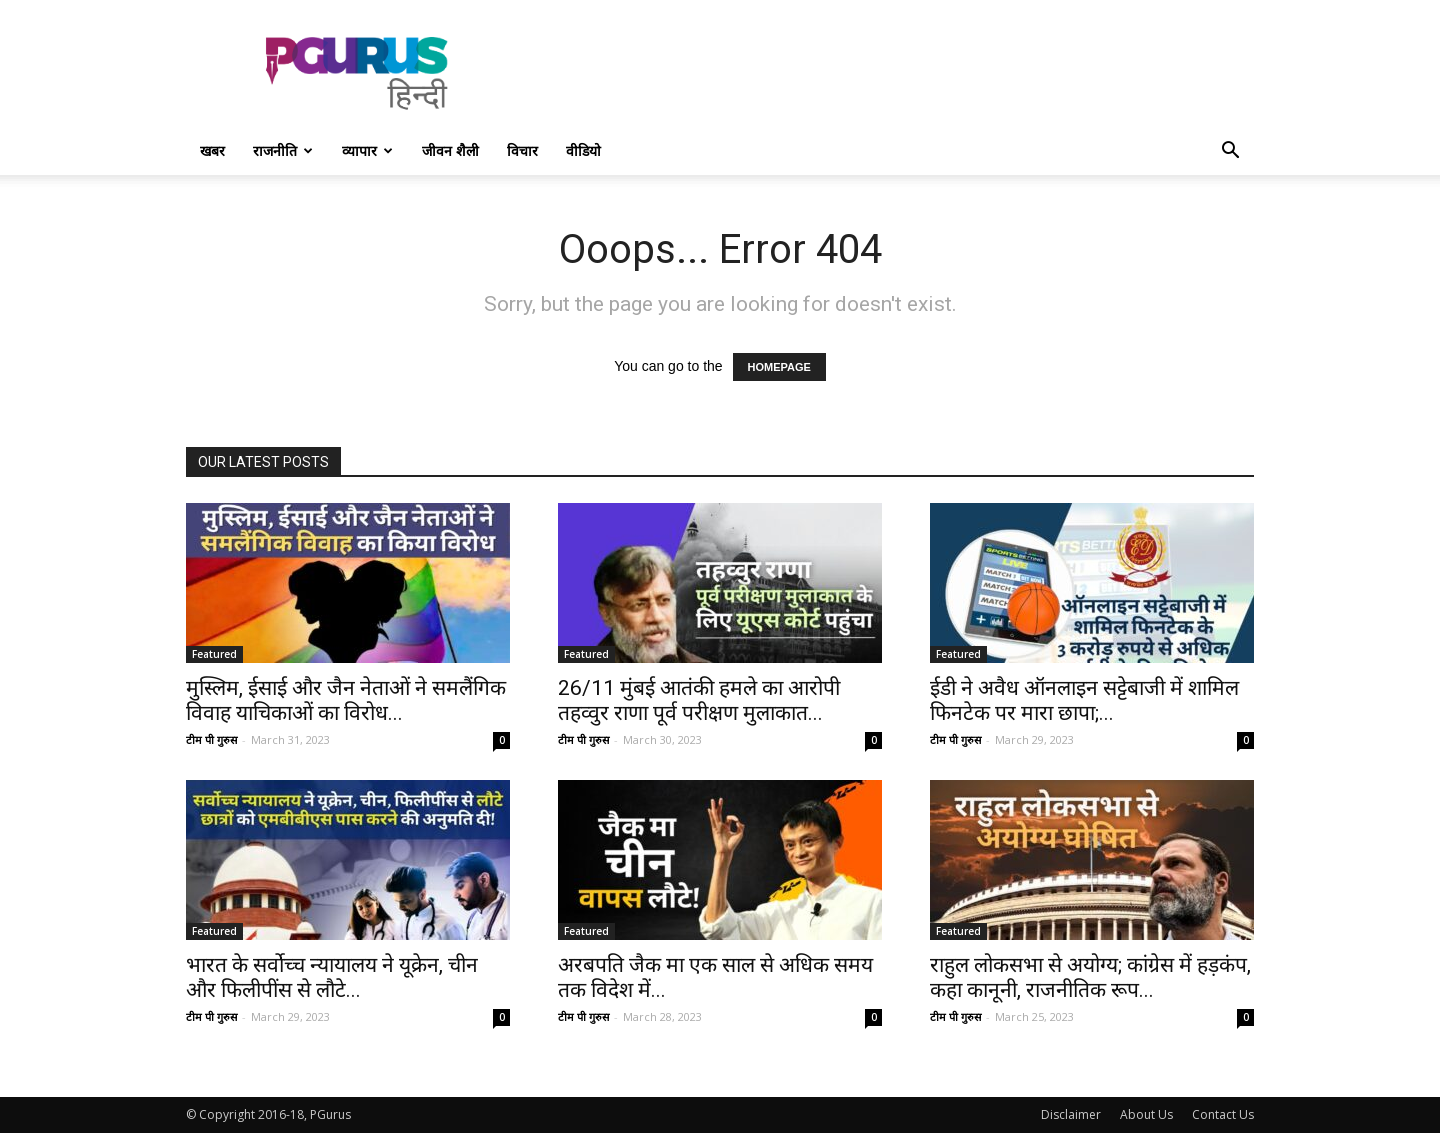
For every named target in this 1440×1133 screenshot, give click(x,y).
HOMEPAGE (779, 367)
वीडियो (583, 150)
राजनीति (283, 150)
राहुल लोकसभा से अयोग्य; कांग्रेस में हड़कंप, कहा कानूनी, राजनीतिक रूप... (1090, 977)
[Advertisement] (890, 73)
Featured (214, 654)
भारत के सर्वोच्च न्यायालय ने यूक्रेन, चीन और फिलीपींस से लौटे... (332, 977)
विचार (522, 150)
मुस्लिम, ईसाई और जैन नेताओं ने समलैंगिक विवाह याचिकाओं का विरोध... (346, 700)
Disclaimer (1071, 1114)
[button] (1230, 152)
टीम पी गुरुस (211, 739)
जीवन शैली (450, 150)
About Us (1146, 1114)
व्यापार (367, 150)
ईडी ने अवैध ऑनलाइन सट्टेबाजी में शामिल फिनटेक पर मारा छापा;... (1084, 700)
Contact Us (1223, 1114)
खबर (212, 150)
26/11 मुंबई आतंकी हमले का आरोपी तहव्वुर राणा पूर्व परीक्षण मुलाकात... (699, 700)
